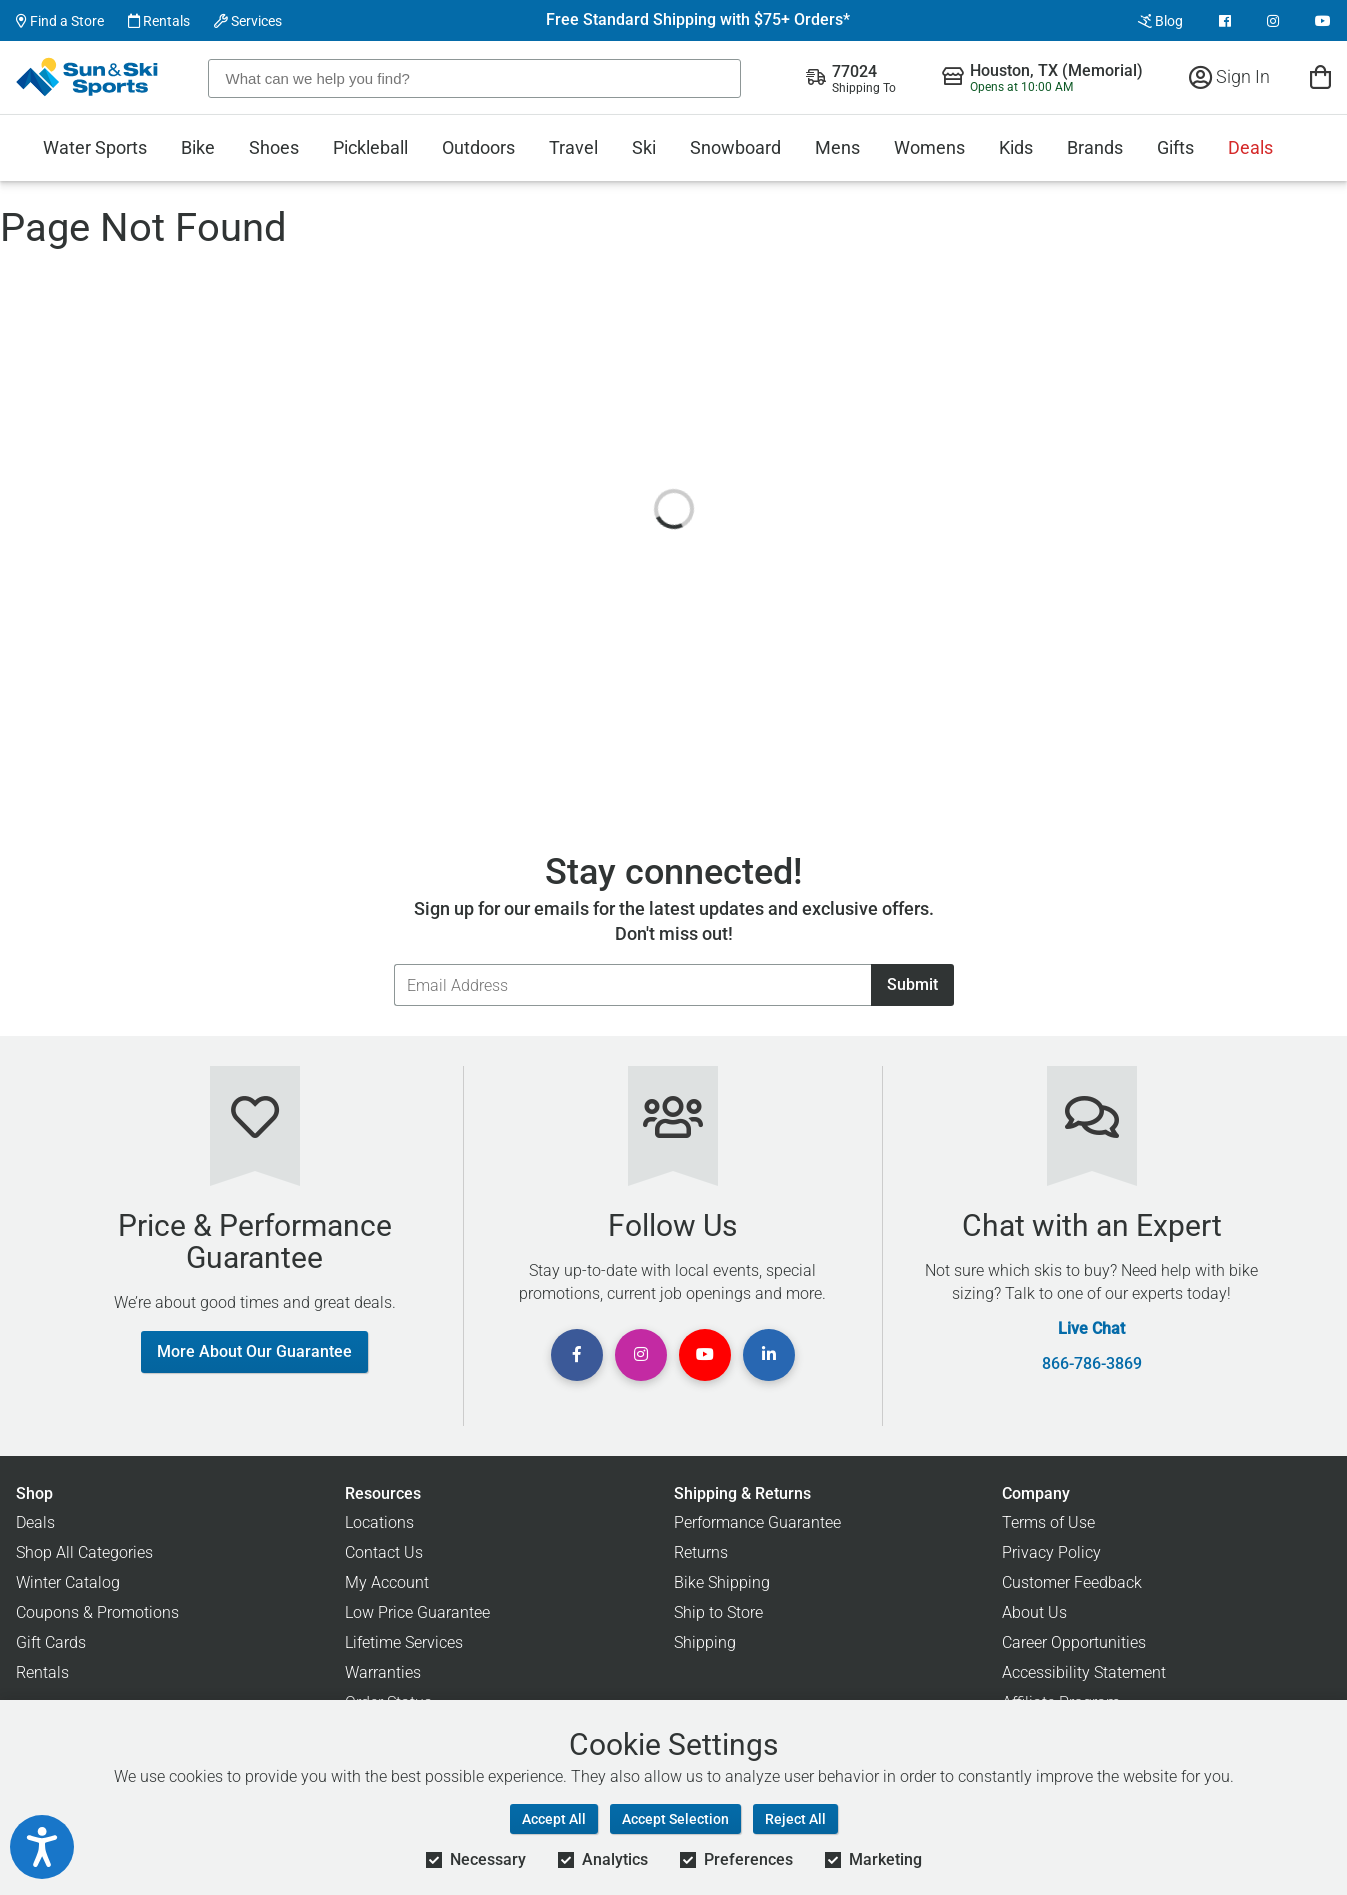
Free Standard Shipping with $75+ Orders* (698, 20)
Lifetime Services (404, 1642)
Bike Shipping (722, 1582)
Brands (1095, 147)
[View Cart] (1320, 76)
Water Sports (95, 147)
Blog (1160, 21)
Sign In (1229, 76)
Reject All (795, 1819)
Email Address (393, 963)
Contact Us (384, 1552)
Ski (644, 147)
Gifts (1175, 147)
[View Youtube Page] (1323, 21)
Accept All (554, 1819)
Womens (929, 147)
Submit (912, 984)
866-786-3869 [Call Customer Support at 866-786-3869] (1092, 1364)
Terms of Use (1048, 1522)
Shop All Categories (84, 1552)
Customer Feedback (1072, 1582)
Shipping (705, 1642)
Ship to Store (718, 1612)
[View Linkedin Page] (769, 1355)
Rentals (159, 21)
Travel (573, 147)
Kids (1016, 147)
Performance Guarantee (757, 1522)
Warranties (383, 1672)
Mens (837, 147)
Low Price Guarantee (417, 1612)
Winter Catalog (68, 1582)
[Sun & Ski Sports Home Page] (88, 77)
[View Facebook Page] (1225, 21)
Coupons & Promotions (97, 1612)
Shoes (274, 147)
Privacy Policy (1051, 1552)
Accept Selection (675, 1819)
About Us (1034, 1612)
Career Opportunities (1074, 1642)
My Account (387, 1582)
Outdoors (478, 147)
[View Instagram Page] (1273, 21)
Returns (701, 1552)
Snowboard (735, 147)
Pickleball (370, 147)
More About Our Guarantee (254, 1351)
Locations (379, 1522)
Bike (198, 147)
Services (248, 21)
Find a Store (60, 21)
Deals (1250, 147)
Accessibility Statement (1084, 1672)
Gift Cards (51, 1642)
